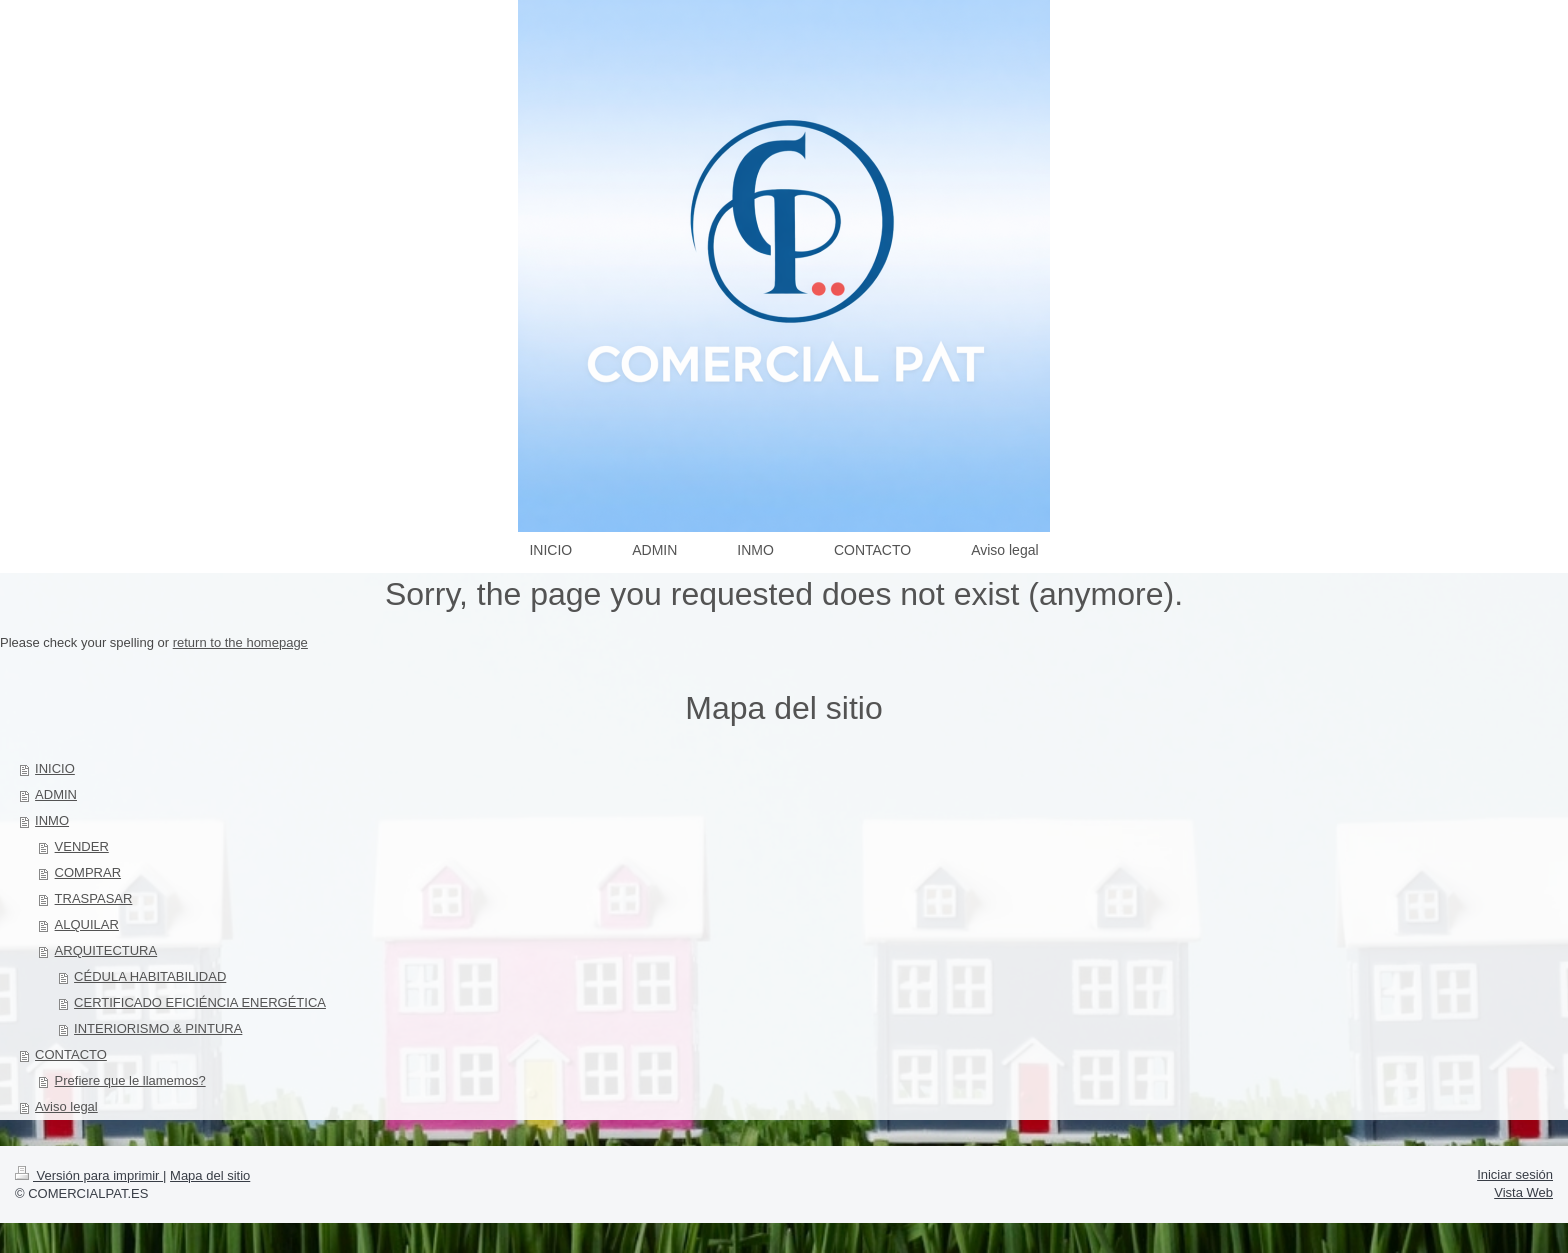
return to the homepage (240, 642)
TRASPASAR (94, 898)
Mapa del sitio (210, 1175)
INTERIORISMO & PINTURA (158, 1028)
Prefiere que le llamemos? (130, 1080)
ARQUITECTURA (106, 950)
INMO (52, 820)
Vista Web (1523, 1192)
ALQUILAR (87, 924)
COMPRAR (88, 872)
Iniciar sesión (1515, 1174)
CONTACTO (71, 1054)
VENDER (82, 846)
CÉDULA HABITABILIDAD (150, 976)
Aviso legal (66, 1106)
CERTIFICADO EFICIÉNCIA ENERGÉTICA (200, 1002)
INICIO (55, 768)
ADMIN (56, 794)
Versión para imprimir (89, 1175)
